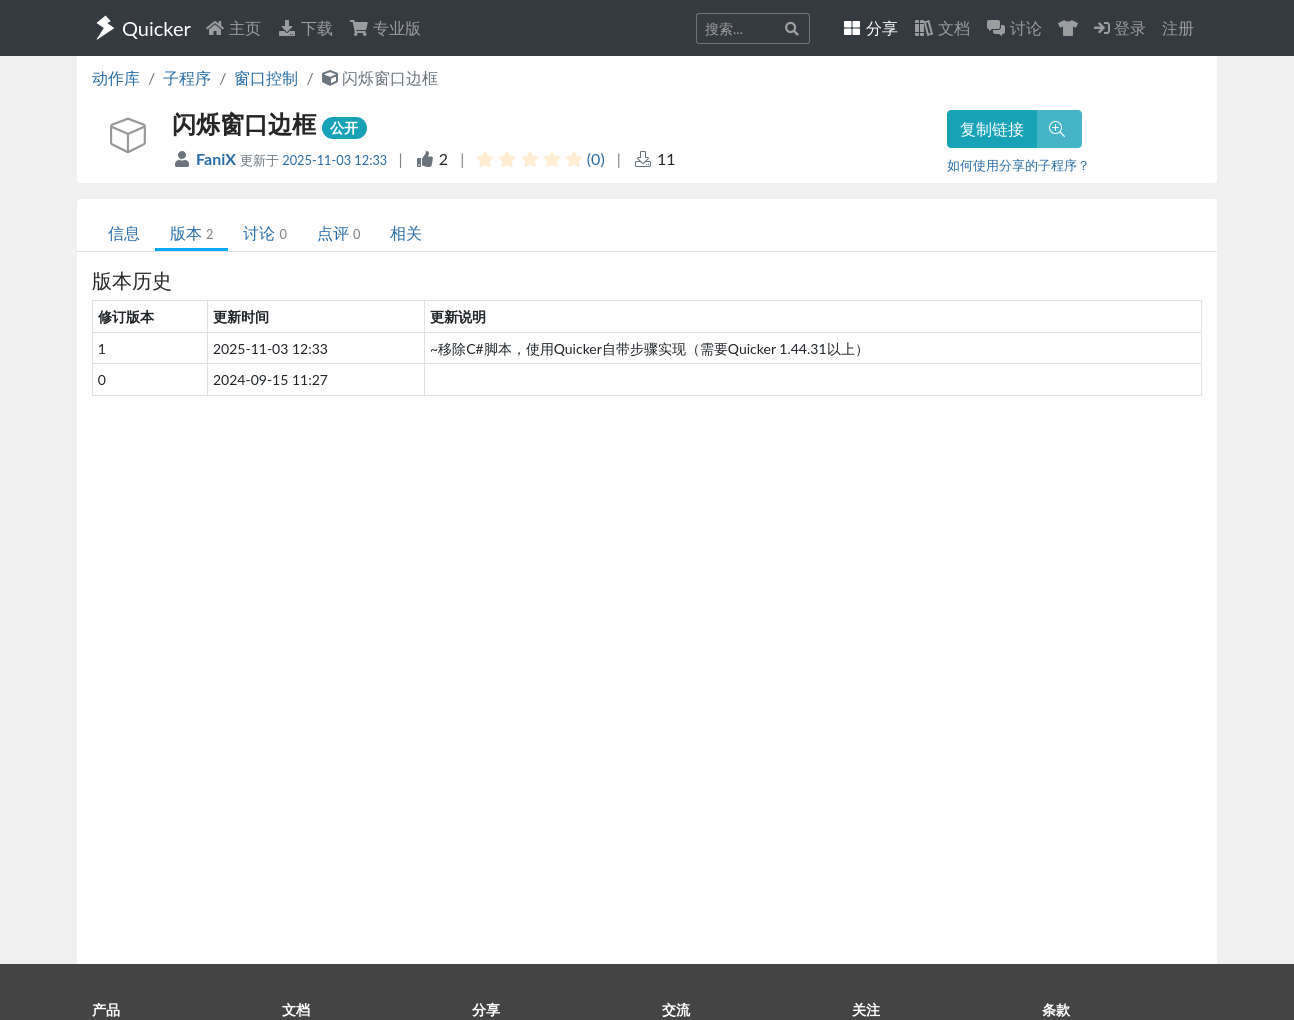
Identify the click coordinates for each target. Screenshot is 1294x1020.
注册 (1178, 27)
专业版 (385, 27)
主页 (233, 27)
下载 (305, 27)
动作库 (116, 77)
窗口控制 (266, 77)
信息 (124, 232)
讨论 (264, 232)
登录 (1120, 27)
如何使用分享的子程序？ (1018, 165)
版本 (191, 232)
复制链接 (992, 128)
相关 (406, 232)
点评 (338, 232)
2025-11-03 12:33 (334, 160)
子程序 (187, 77)
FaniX (218, 158)
